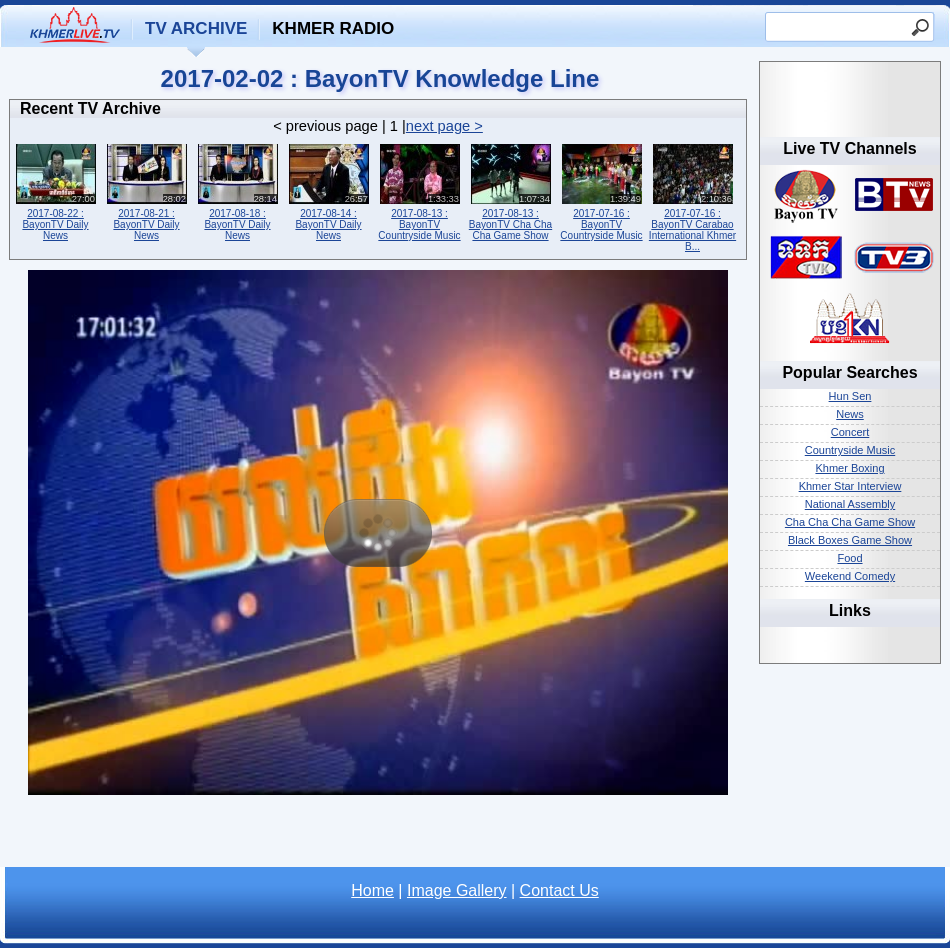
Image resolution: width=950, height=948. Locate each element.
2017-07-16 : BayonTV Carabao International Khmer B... (692, 196)
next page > (444, 126)
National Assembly (850, 504)
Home (372, 890)
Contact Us (559, 890)
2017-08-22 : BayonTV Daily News (55, 190)
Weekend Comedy (850, 576)
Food (849, 558)
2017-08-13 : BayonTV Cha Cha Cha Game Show (510, 190)
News (850, 414)
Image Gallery (457, 890)
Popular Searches (849, 372)
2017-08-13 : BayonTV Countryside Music (419, 190)
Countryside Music (850, 450)
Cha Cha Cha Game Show (850, 522)
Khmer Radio (333, 28)
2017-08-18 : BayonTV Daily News (237, 190)
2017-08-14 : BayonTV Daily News (328, 190)
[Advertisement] (378, 837)
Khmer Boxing (849, 468)
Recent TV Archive (90, 108)
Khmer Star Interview (850, 486)
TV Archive (196, 28)
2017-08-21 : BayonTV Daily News (146, 190)
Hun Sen (850, 396)
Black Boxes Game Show (850, 540)
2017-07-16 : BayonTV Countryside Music (601, 190)
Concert (850, 432)
